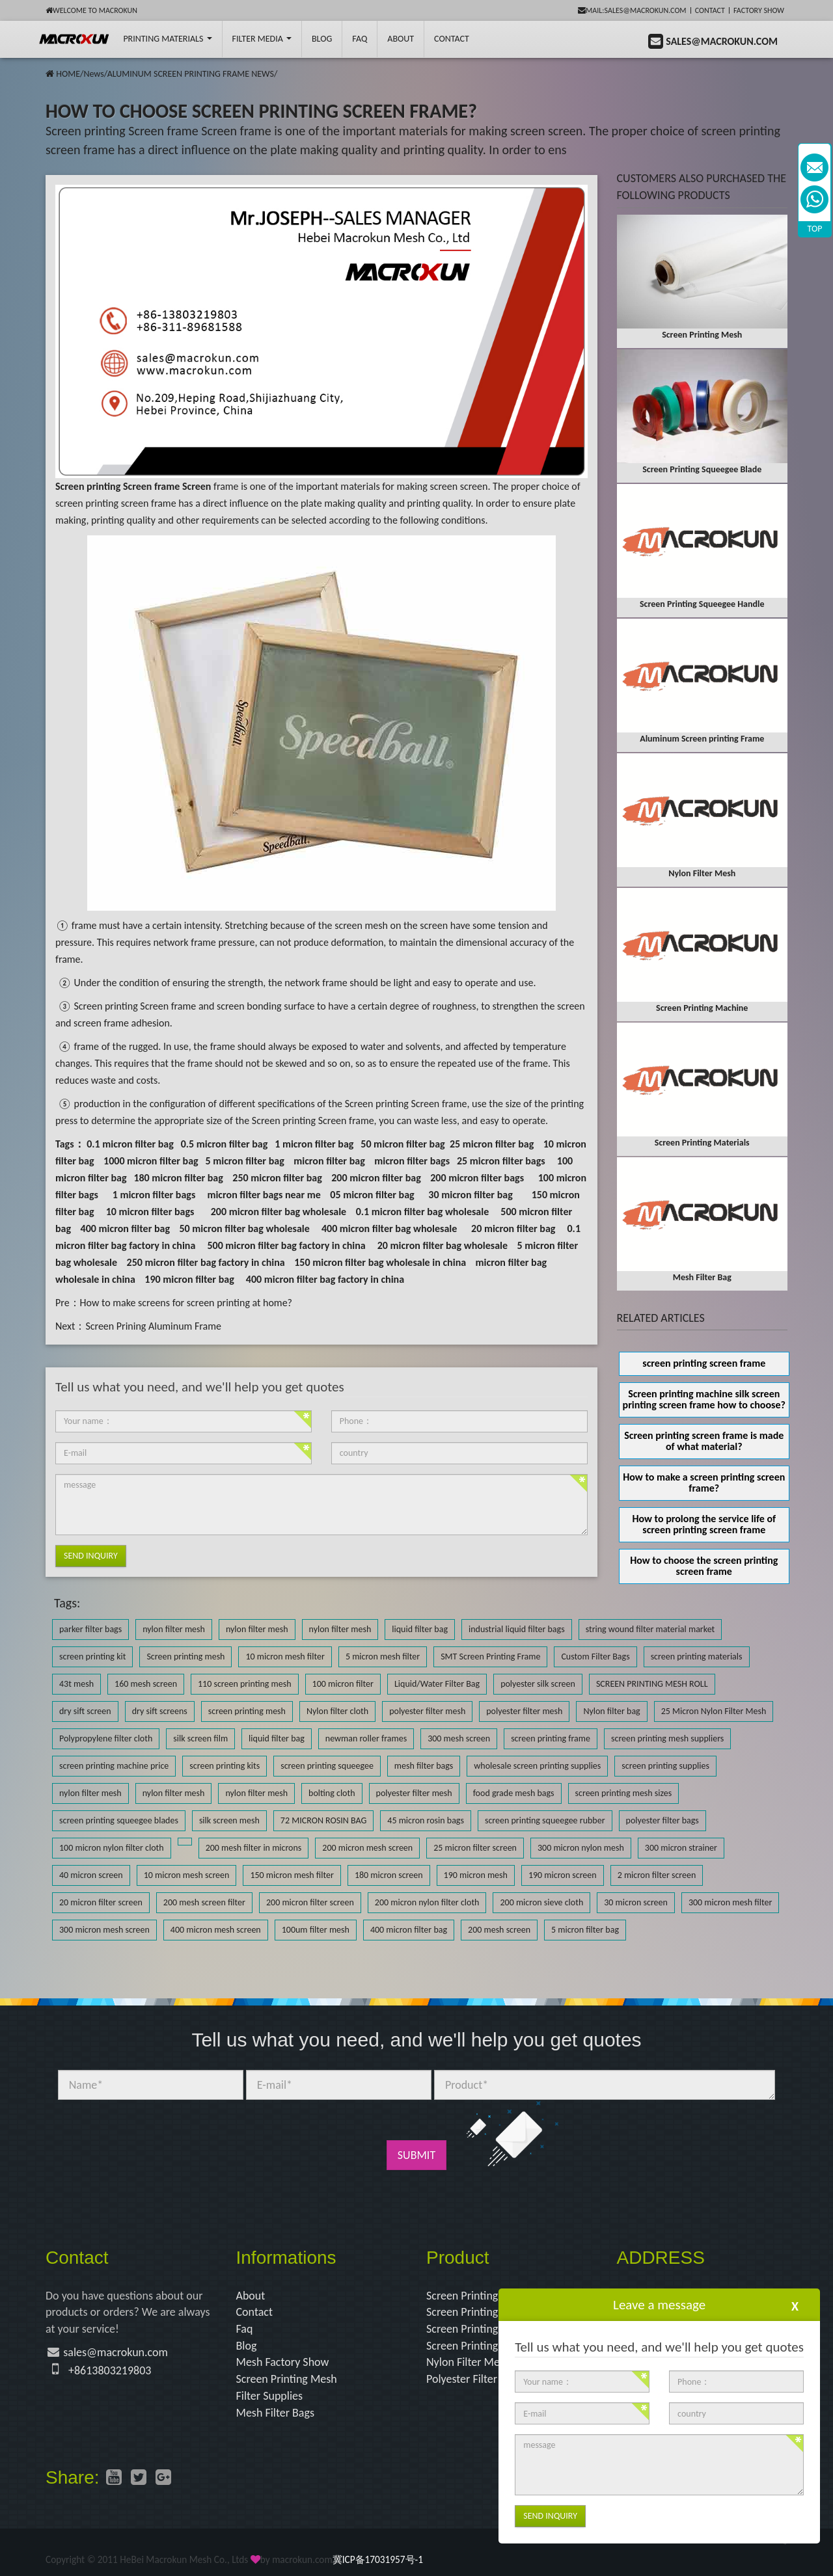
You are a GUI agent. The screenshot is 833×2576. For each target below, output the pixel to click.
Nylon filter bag (611, 1711)
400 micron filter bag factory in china (325, 1279)
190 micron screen (562, 1875)
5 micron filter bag (244, 1161)
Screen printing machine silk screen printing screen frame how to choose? (704, 1399)
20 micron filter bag (513, 1228)
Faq (244, 2329)
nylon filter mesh (174, 1629)
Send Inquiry (91, 1555)
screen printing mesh (247, 1711)
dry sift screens (159, 1711)
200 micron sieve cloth (541, 1902)
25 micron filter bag (492, 1144)
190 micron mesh (476, 1875)
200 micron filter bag (375, 1178)
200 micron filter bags (477, 1178)
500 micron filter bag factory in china (286, 1245)
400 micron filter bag (125, 1228)
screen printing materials (697, 1656)
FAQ (359, 38)
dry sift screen (85, 1711)
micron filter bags (412, 1161)
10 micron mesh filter (284, 1656)
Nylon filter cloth (337, 1711)
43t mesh (76, 1683)
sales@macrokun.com (115, 2352)
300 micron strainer (681, 1847)
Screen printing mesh (185, 1656)
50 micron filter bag (402, 1144)
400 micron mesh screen (216, 1929)
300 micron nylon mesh (581, 1847)
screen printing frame (550, 1738)
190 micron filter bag (189, 1279)
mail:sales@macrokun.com (632, 10)
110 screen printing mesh (245, 1683)
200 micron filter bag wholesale (278, 1211)
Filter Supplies (269, 2396)
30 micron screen (636, 1902)
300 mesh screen (459, 1738)
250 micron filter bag (276, 1178)
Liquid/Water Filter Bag (437, 1683)
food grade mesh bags (513, 1793)
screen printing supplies (665, 1765)
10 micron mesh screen (187, 1875)
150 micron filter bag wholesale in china (380, 1262)
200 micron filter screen (310, 1902)
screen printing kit (92, 1656)
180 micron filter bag (178, 1178)
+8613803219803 (110, 2370)
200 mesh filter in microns (254, 1847)
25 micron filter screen (475, 1847)
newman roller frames (366, 1738)
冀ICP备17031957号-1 (378, 2559)
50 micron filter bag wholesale (244, 1228)
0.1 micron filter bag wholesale (422, 1211)
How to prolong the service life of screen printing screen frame (704, 1524)
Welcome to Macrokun (91, 10)
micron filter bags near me (263, 1194)
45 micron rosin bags (425, 1820)
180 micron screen (389, 1875)
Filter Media (262, 38)
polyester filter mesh (427, 1711)
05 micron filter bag (372, 1194)
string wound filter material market (650, 1629)
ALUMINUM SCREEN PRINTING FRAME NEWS (190, 73)
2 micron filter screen (657, 1875)
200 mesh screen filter (204, 1902)
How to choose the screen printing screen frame (704, 1565)
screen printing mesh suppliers (667, 1738)
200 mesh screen (499, 1929)
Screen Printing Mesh (286, 2379)
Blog (246, 2346)
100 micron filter (343, 1683)
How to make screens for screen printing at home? (186, 1302)
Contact (710, 10)
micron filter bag (329, 1161)
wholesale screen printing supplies (537, 1765)
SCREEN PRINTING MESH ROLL (652, 1683)
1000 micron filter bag (150, 1161)
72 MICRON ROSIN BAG (323, 1820)
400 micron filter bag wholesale (389, 1228)
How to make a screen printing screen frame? (704, 1482)
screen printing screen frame (703, 1363)
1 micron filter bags (154, 1194)
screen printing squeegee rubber (545, 1820)
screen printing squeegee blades (118, 1820)
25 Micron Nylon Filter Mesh (714, 1711)
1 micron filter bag (314, 1144)
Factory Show (758, 10)
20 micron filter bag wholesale (442, 1245)
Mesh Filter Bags (275, 2413)
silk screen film (200, 1738)
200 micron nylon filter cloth (427, 1902)
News (93, 73)
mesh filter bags (423, 1765)
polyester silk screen (537, 1683)
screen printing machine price (114, 1765)
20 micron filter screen (101, 1902)
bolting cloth (331, 1793)
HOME (68, 73)
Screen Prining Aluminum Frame (153, 1326)
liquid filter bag (420, 1629)
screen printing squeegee (327, 1765)
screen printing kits (224, 1765)
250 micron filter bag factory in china (206, 1262)
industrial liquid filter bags (517, 1629)
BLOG (322, 38)
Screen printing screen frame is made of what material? (704, 1441)
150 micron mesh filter (291, 1875)
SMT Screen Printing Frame (490, 1656)
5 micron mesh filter (383, 1656)
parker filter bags (90, 1629)
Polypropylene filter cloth (105, 1738)
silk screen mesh (229, 1820)
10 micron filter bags (150, 1211)
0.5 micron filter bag (224, 1144)
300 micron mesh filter (730, 1902)
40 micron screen (91, 1875)
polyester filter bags (662, 1820)
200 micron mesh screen (367, 1847)
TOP (815, 228)
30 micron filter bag (470, 1194)
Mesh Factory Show (282, 2362)
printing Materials (167, 38)
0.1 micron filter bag (130, 1144)
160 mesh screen (146, 1683)
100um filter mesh (315, 1929)
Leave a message (659, 2304)
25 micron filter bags (501, 1161)
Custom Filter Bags (595, 1656)
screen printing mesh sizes (623, 1793)
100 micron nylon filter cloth (111, 1847)
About (400, 38)
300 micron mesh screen (104, 1929)
